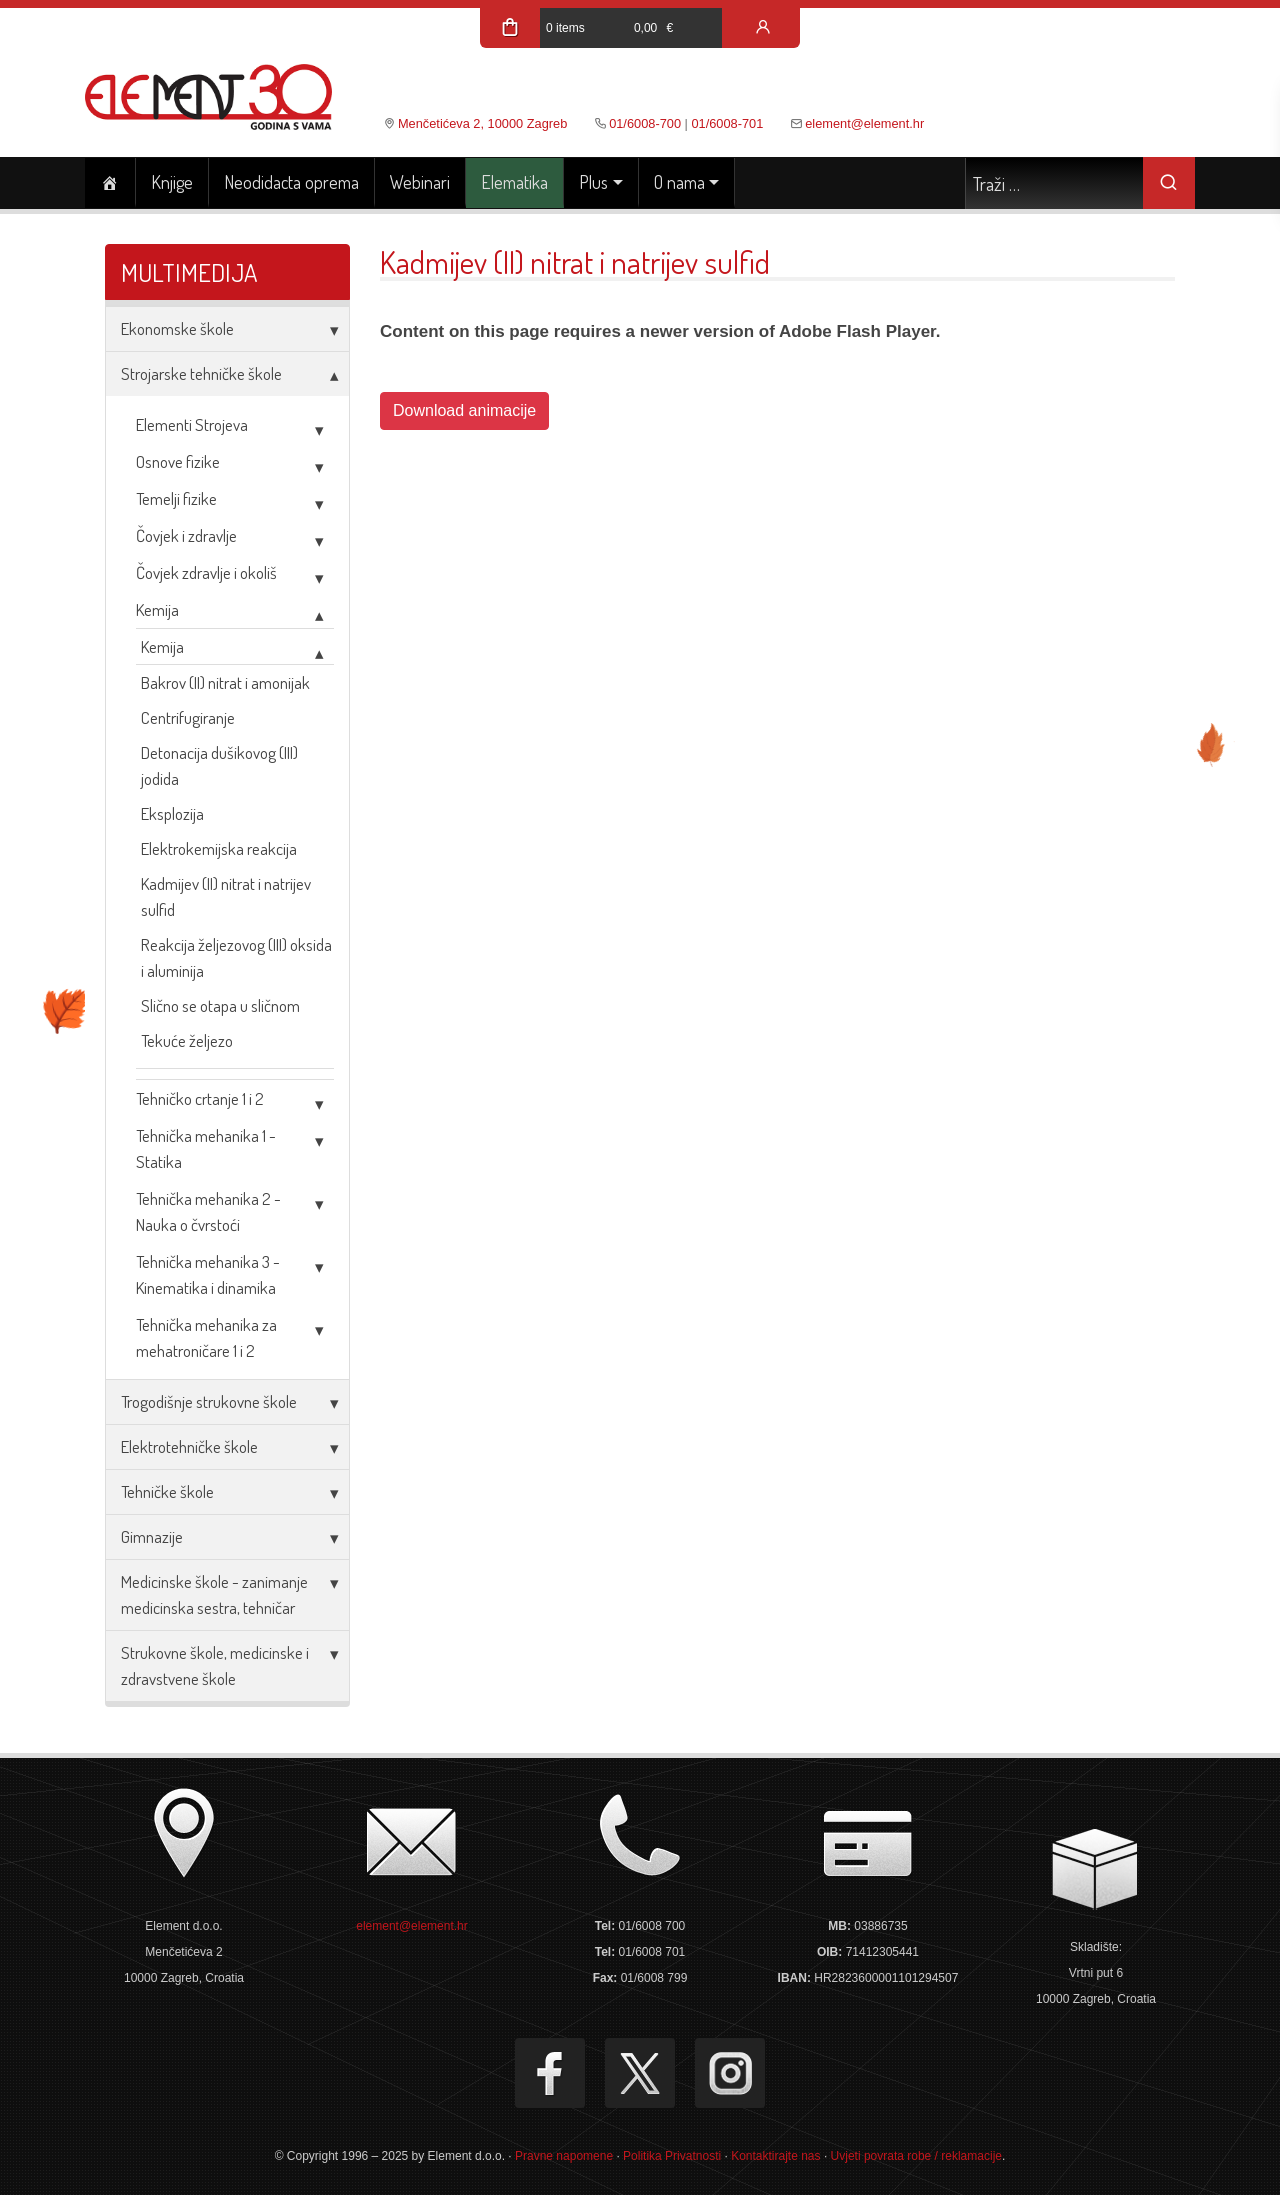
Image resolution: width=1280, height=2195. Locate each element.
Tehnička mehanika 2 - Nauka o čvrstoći (208, 1211)
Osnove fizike (178, 461)
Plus (593, 182)
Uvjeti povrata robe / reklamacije (916, 2156)
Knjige (172, 182)
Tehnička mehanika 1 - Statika (206, 1148)
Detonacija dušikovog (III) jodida (219, 765)
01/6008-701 (727, 123)
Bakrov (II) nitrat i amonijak (225, 682)
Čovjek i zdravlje (186, 535)
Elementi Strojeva (192, 424)
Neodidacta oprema (291, 182)
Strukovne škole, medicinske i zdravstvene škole (215, 1665)
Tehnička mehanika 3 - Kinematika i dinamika (208, 1274)
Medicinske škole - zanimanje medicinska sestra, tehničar (214, 1594)
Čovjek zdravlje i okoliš (206, 572)
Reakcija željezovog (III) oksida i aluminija (236, 957)
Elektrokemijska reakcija (219, 848)
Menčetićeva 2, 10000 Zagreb (482, 123)
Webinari (420, 182)
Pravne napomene (564, 2156)
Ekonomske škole (177, 328)
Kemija (157, 609)
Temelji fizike (176, 498)
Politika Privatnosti (672, 2156)
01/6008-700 (645, 123)
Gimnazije (152, 1536)
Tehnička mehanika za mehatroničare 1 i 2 (206, 1337)
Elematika (514, 182)
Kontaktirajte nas (775, 2156)
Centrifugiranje (188, 717)
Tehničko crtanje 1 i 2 (200, 1098)
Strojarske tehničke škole (201, 373)
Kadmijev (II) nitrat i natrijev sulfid (226, 896)
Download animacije (464, 410)
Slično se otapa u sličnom (220, 1005)
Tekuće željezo (187, 1040)
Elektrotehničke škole (189, 1446)
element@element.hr (864, 123)
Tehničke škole (167, 1491)
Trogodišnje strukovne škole (209, 1401)
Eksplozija (172, 813)
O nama (679, 182)
